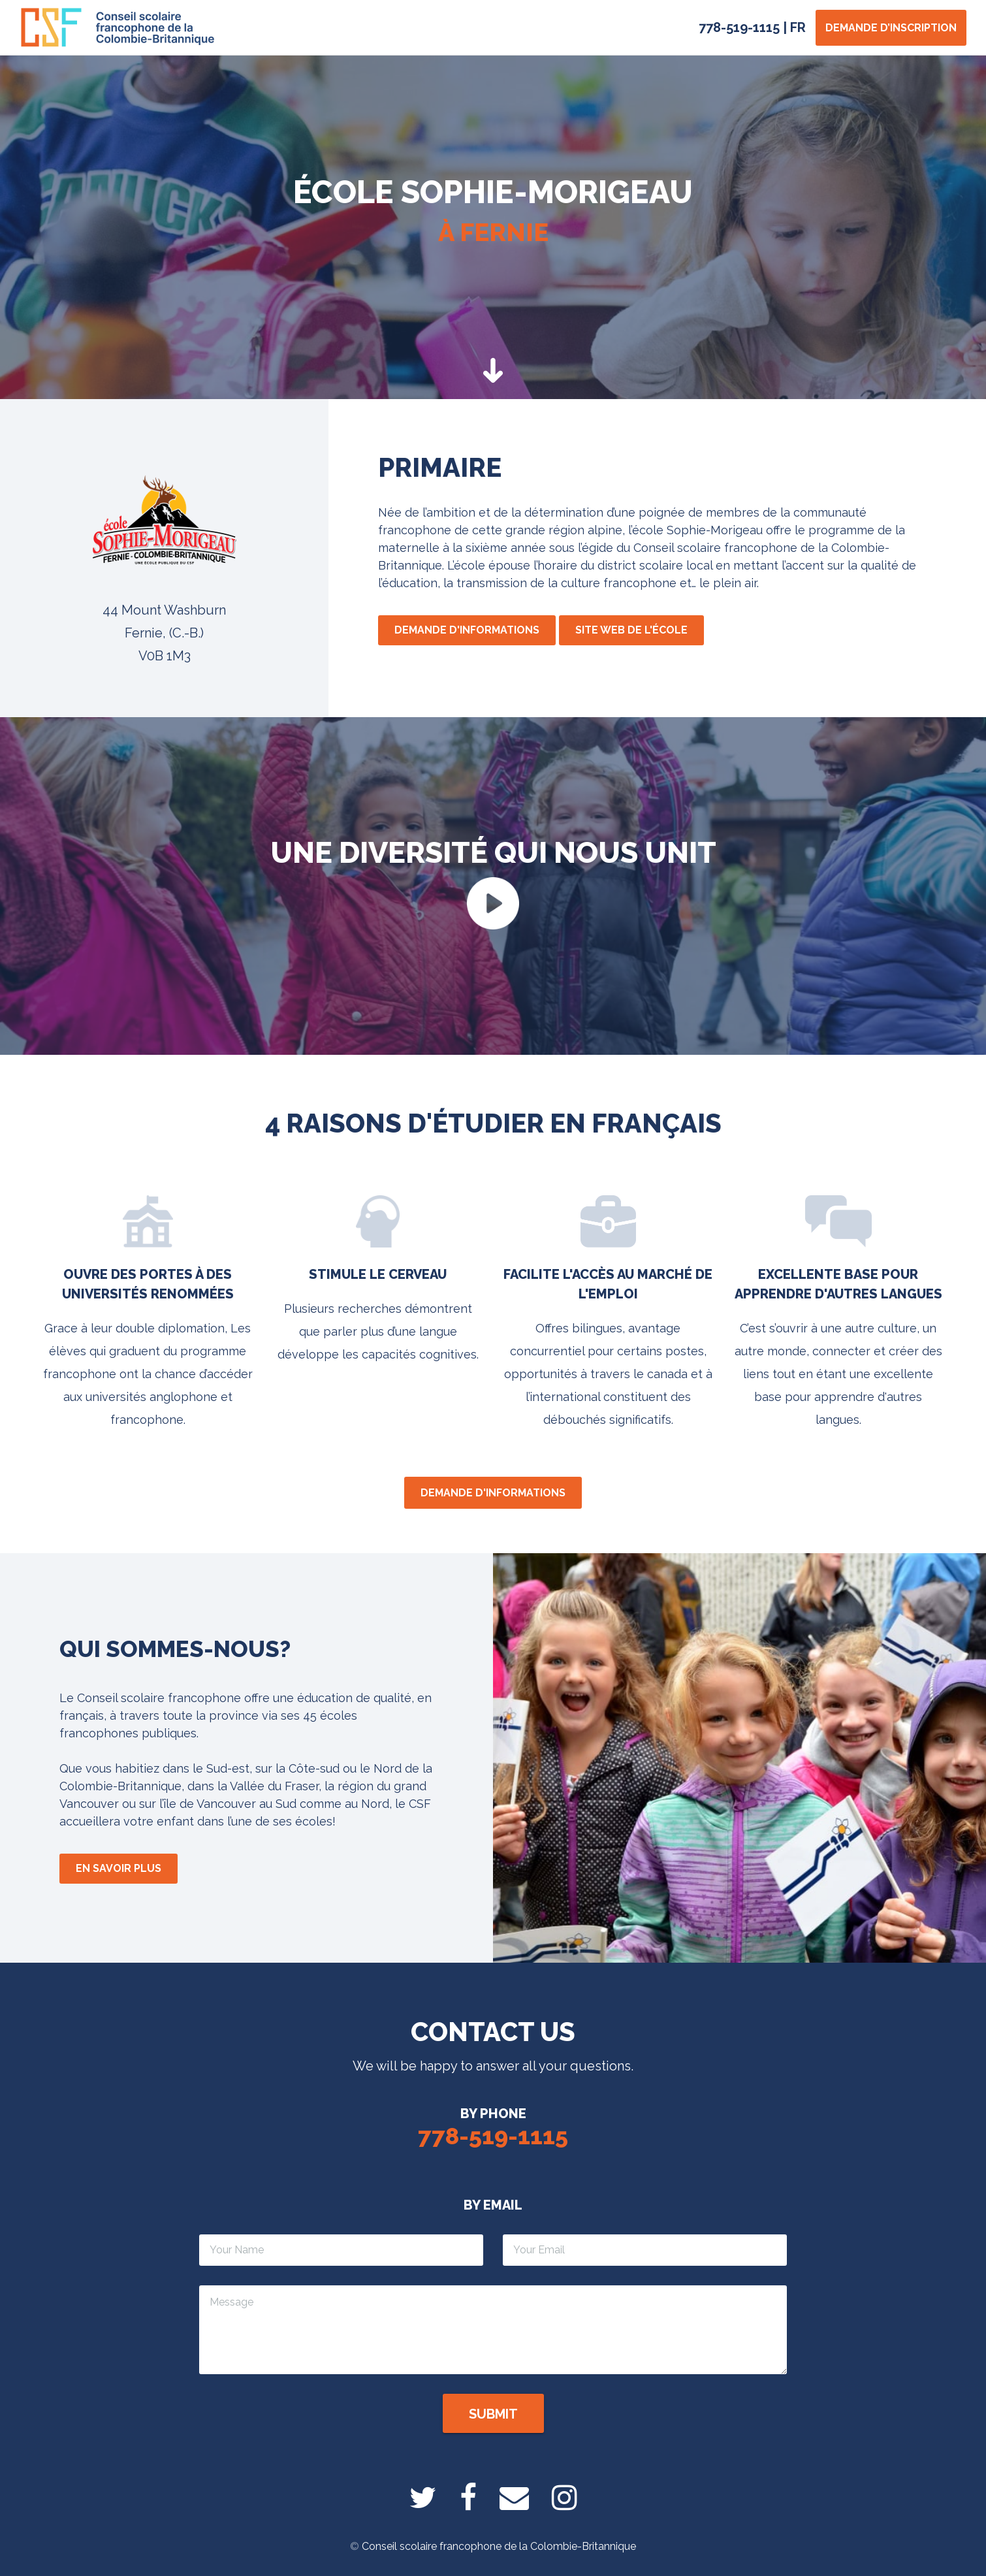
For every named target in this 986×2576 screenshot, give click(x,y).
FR (798, 27)
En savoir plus (118, 1868)
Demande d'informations (466, 630)
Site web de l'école (631, 630)
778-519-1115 (739, 27)
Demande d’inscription (891, 28)
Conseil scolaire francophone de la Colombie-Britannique (499, 2546)
